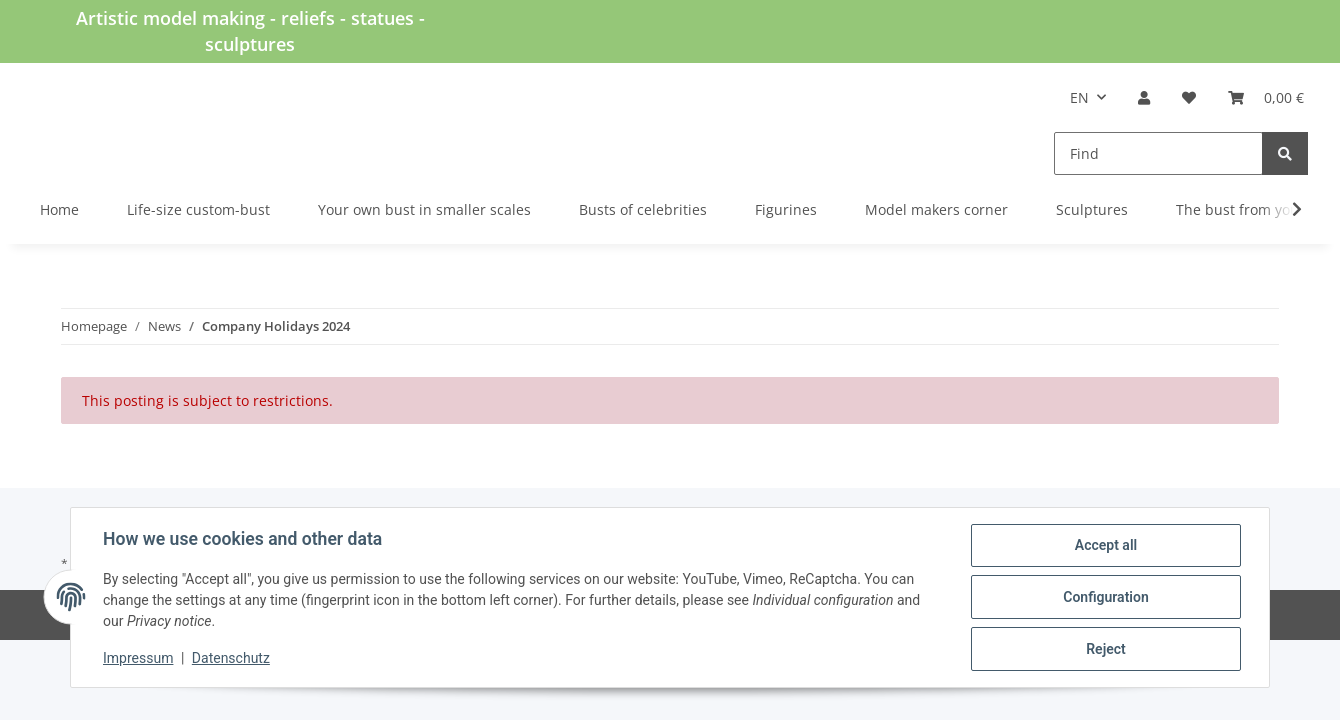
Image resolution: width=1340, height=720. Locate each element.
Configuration (1105, 597)
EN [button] (1079, 97)
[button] (1144, 97)
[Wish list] (1189, 97)
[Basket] (1266, 97)
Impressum (138, 658)
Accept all (1106, 545)
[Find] (1158, 153)
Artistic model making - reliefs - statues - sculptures (250, 31)
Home (59, 209)
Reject (1106, 649)
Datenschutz (231, 658)
